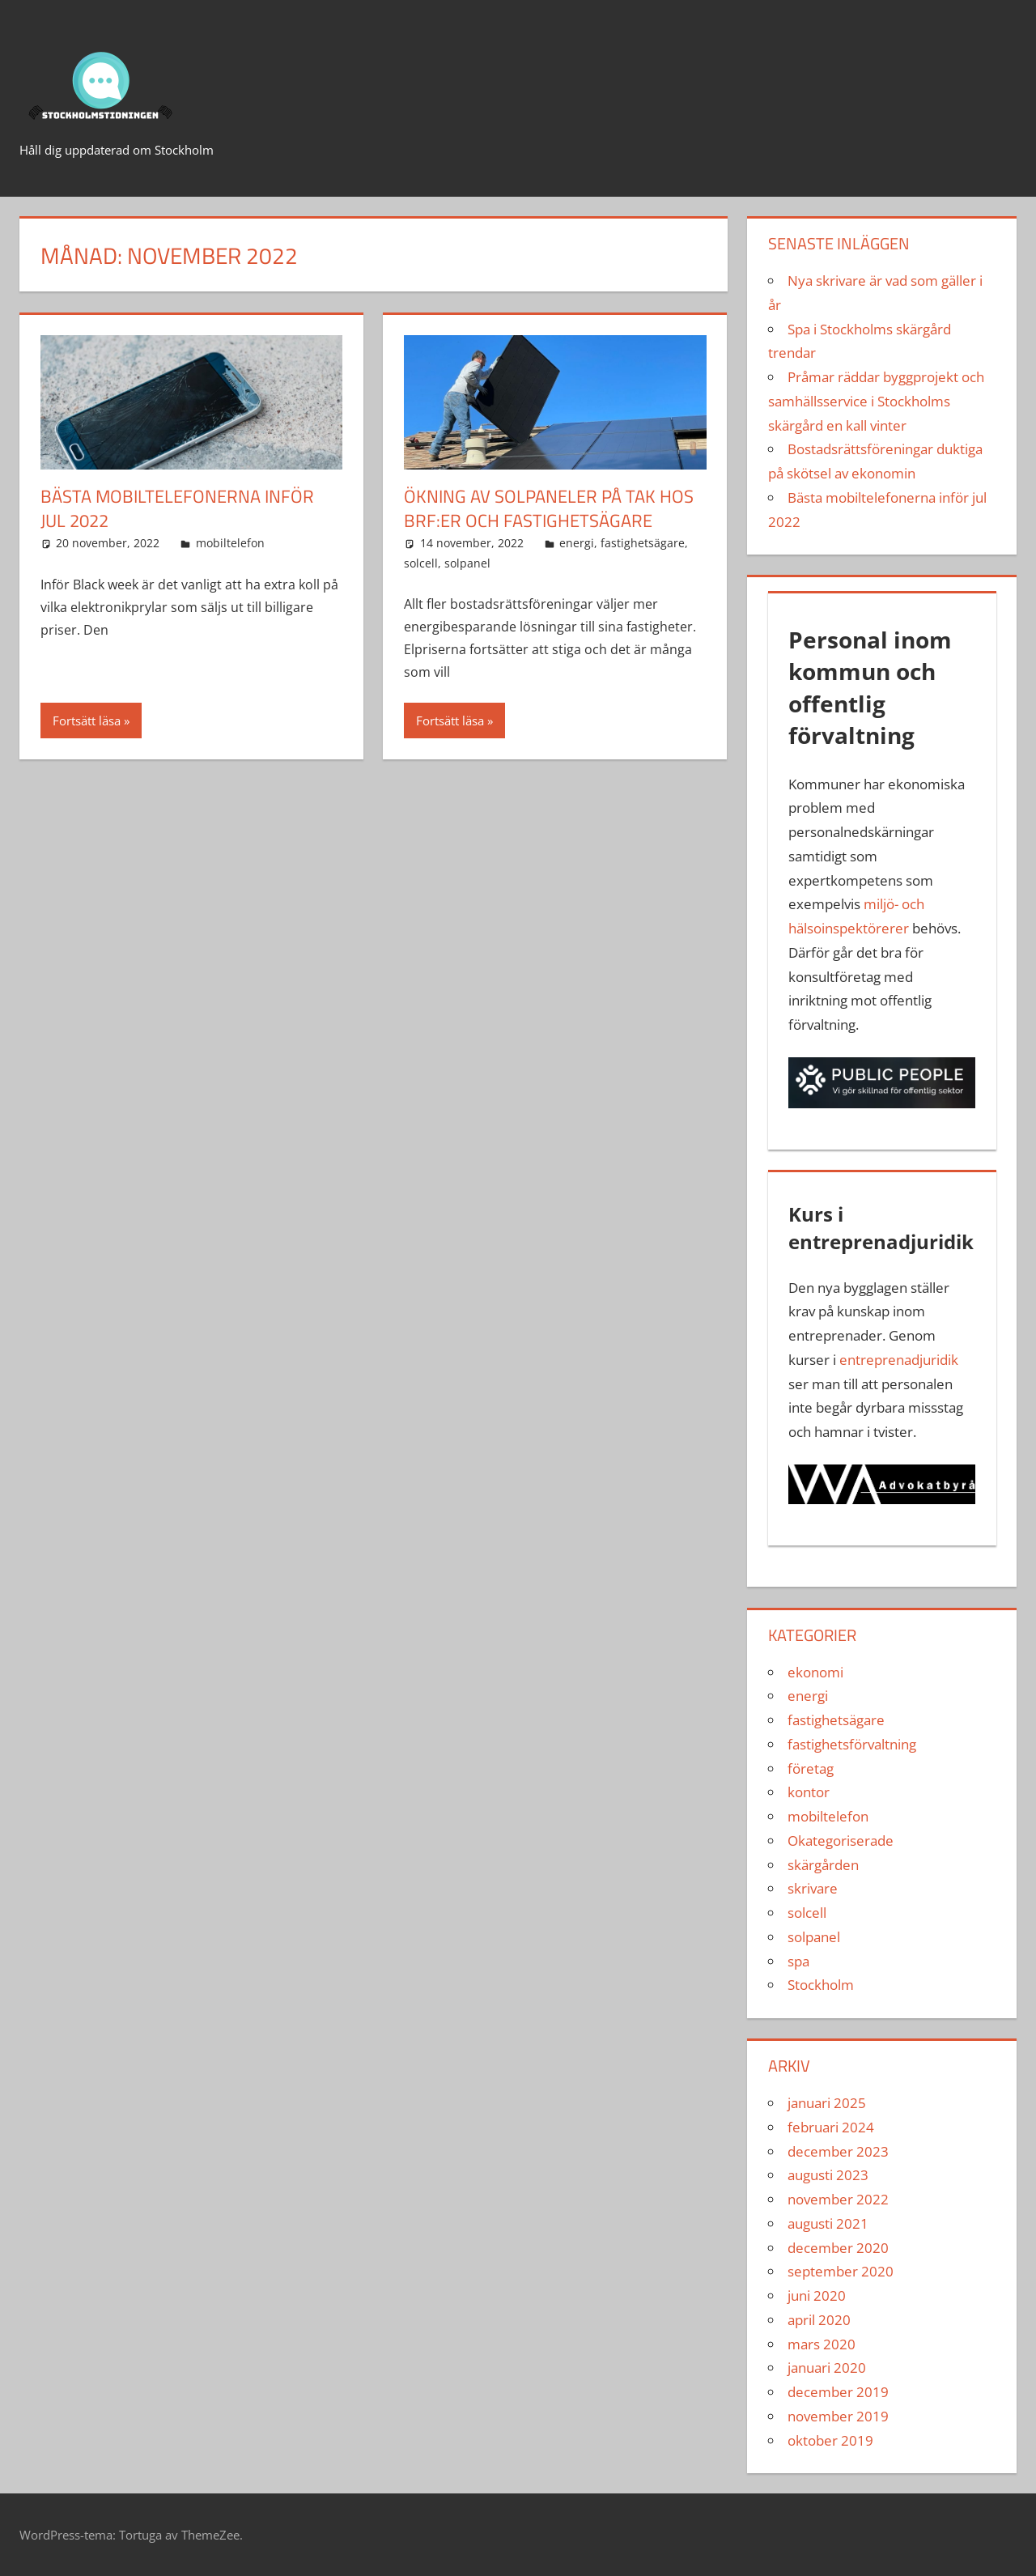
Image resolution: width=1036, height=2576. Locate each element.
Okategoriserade (841, 1840)
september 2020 (841, 2271)
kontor (809, 1792)
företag (811, 1768)
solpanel (467, 563)
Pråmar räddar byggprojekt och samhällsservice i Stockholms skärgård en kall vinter (876, 401)
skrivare (813, 1888)
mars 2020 (822, 2344)
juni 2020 (817, 2295)
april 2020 (819, 2319)
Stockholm (821, 1984)
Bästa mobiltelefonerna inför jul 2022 (177, 508)
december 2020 (838, 2247)
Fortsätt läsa (87, 720)
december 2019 (838, 2392)
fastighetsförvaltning (852, 1744)
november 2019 (838, 2416)
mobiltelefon (230, 542)
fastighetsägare (643, 542)
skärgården (823, 1864)
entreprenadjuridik (898, 1359)
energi (576, 542)
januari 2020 (827, 2367)
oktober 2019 (830, 2440)
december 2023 (838, 2151)
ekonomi (815, 1672)
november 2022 (838, 2199)
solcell (421, 563)
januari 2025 (827, 2103)
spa (798, 1961)
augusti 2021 (828, 2223)
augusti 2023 (828, 2175)
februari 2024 (831, 2127)
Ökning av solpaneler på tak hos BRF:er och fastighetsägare (549, 508)
